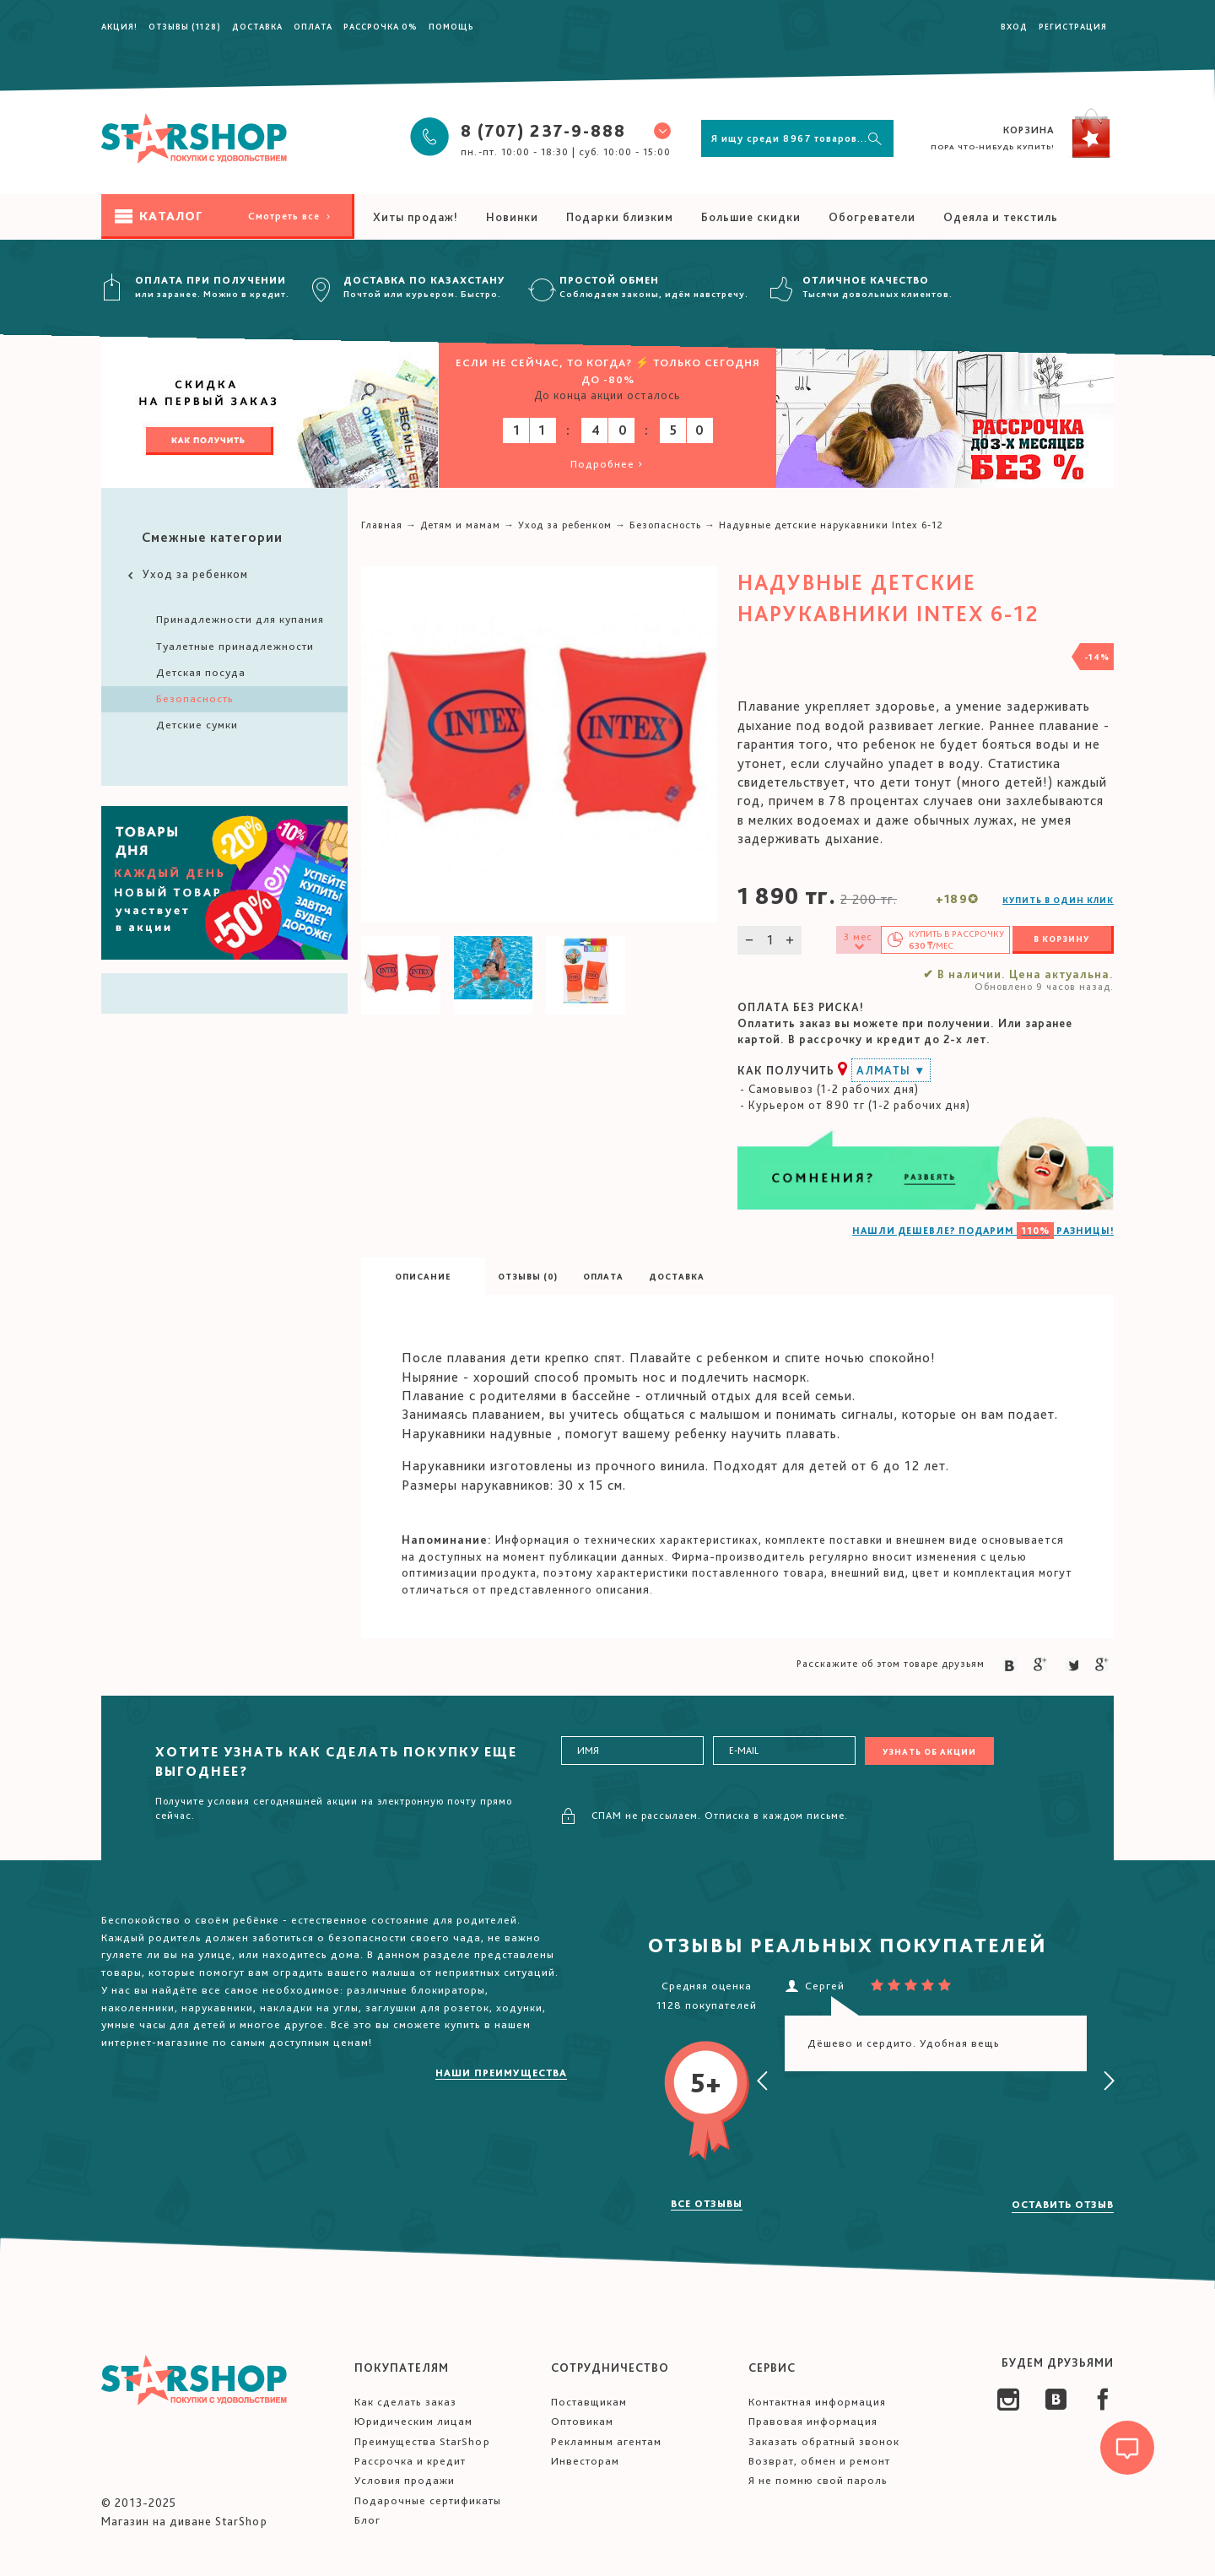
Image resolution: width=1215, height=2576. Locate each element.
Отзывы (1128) (184, 26)
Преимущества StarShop (422, 2441)
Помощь (451, 26)
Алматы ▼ (891, 1070)
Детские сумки (197, 724)
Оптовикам (582, 2421)
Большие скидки (751, 217)
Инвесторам (585, 2460)
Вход (1014, 26)
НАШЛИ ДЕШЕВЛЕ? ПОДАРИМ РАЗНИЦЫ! (983, 1230)
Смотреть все (290, 216)
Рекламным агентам (606, 2441)
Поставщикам (589, 2401)
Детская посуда (201, 672)
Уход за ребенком (186, 574)
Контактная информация (817, 2401)
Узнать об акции (929, 1751)
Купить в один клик (1058, 900)
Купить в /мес (956, 939)
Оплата (313, 26)
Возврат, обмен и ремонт (819, 2460)
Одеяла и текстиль (1000, 217)
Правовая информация (813, 2421)
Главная (381, 525)
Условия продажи (404, 2480)
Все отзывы (706, 2204)
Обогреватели (872, 217)
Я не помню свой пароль (818, 2480)
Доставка (257, 26)
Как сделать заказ (405, 2401)
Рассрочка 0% (380, 26)
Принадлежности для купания (240, 619)
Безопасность (195, 698)
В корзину (1061, 939)
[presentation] (763, 2081)
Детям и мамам (460, 525)
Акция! (119, 26)
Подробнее (607, 463)
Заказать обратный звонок (823, 2441)
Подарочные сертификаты (427, 2500)
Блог (367, 2520)
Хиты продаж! (415, 217)
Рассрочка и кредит (410, 2460)
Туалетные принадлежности (235, 646)
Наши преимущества (501, 2073)
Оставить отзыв (1063, 2205)
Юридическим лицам (413, 2421)
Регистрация (1073, 26)
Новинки (512, 217)
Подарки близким (619, 217)
